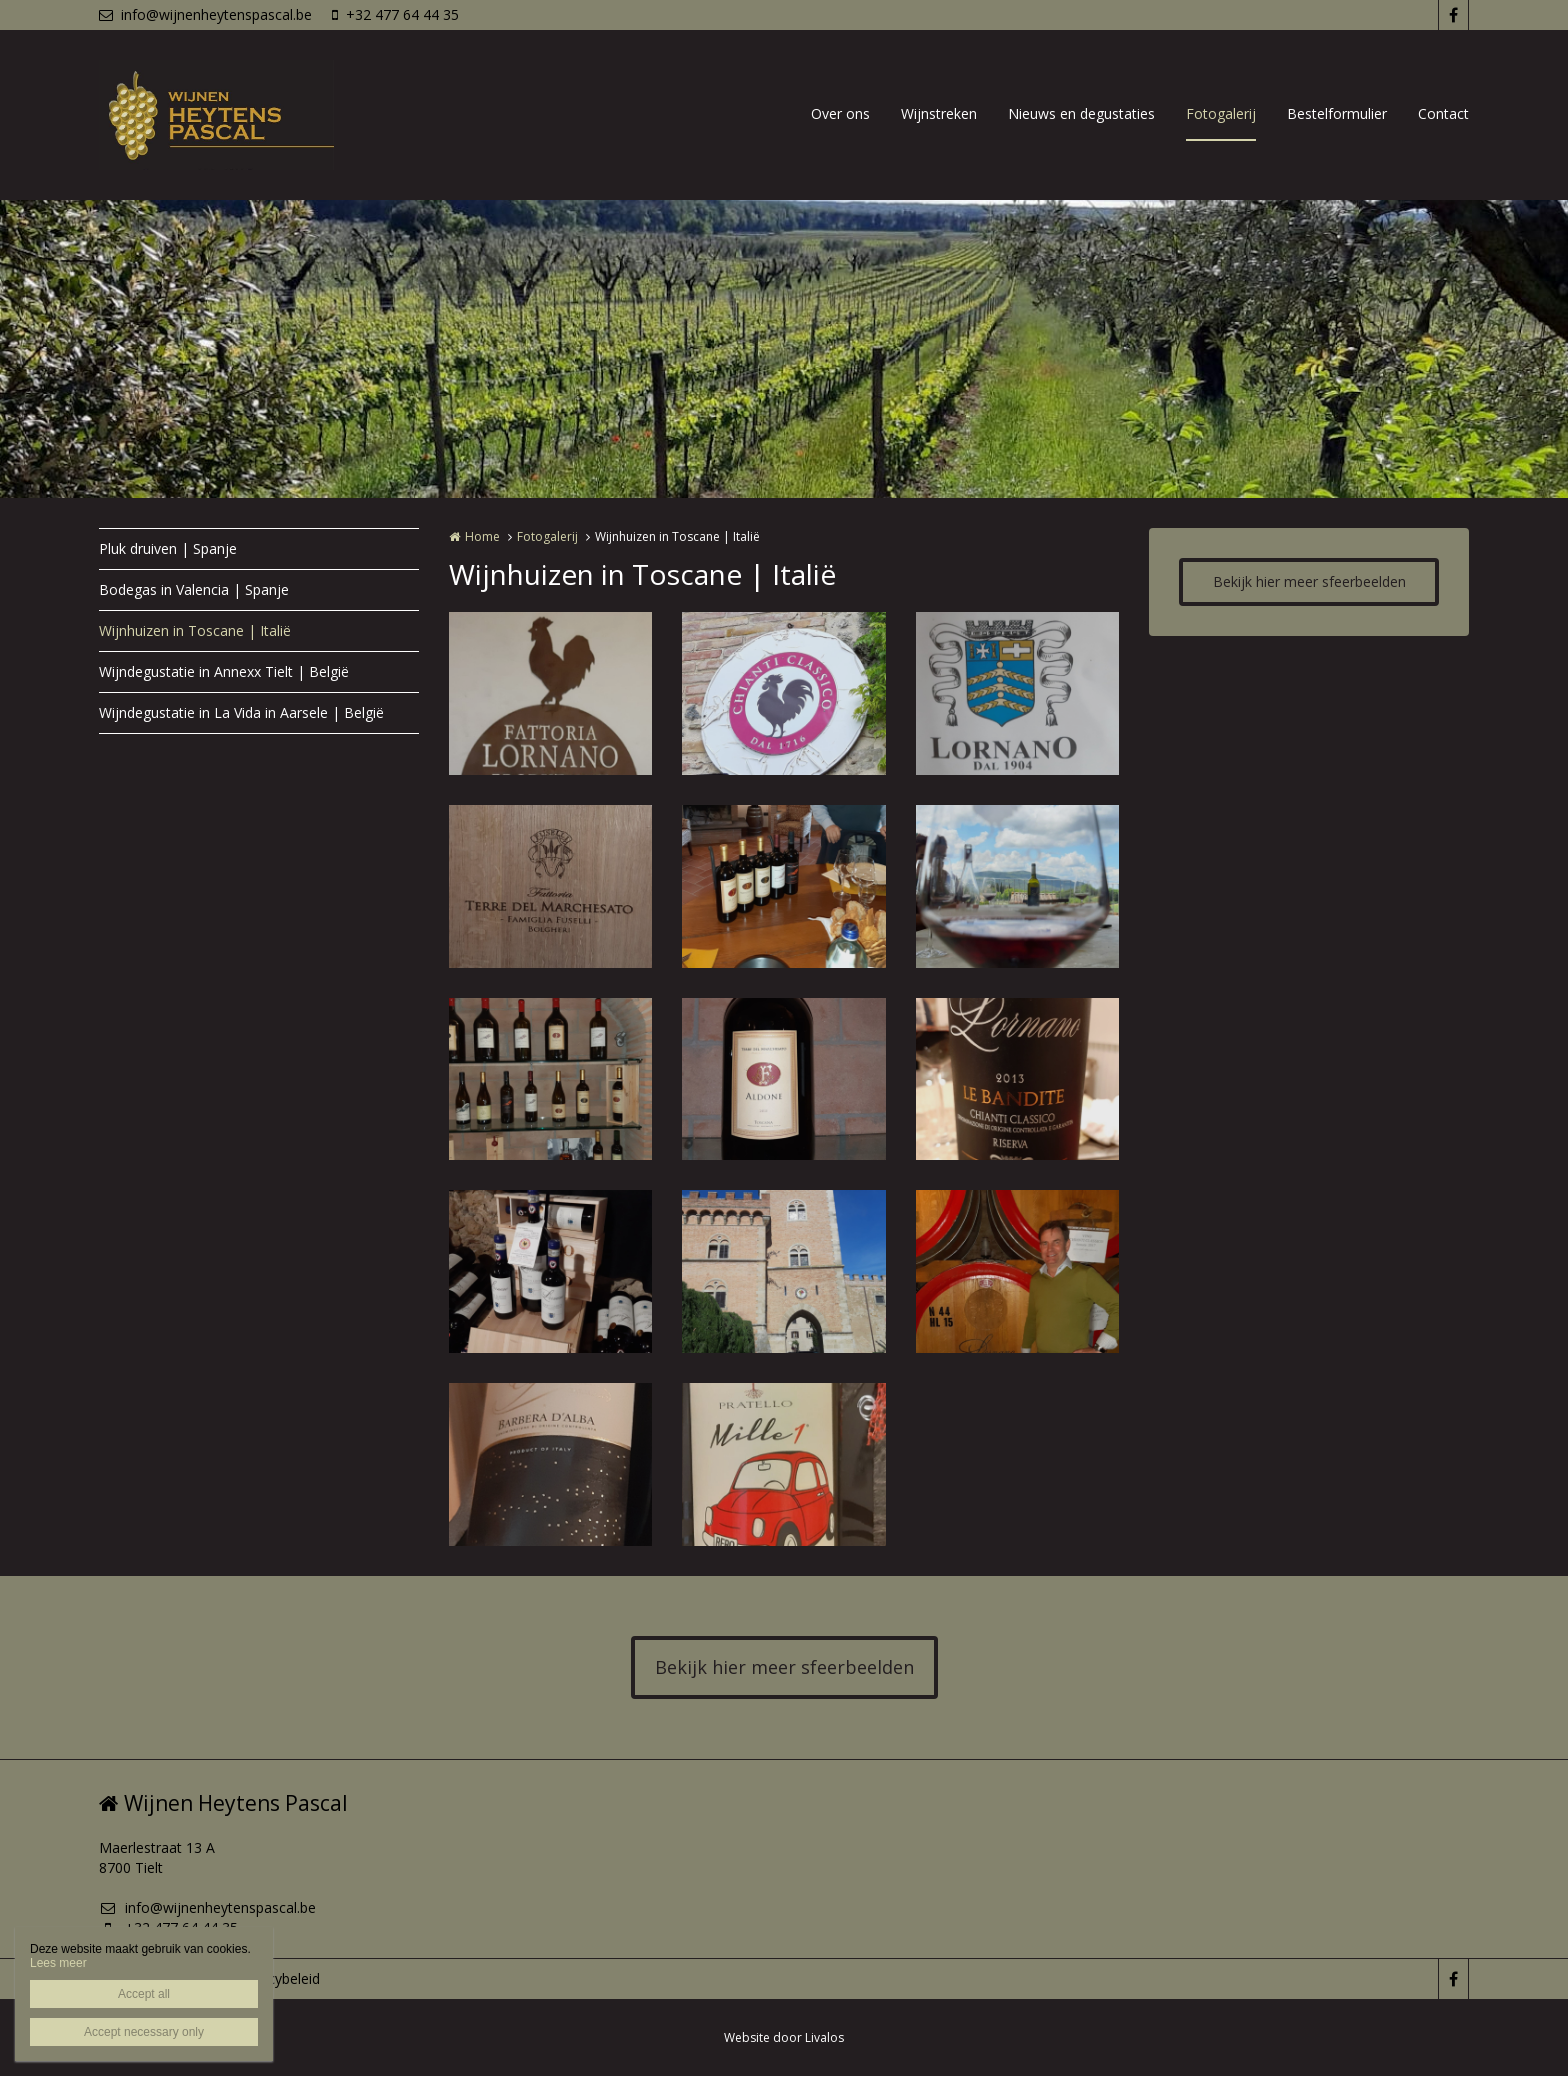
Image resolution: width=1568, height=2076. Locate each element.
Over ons (840, 113)
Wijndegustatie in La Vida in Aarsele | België (241, 712)
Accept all (144, 1994)
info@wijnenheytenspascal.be (205, 14)
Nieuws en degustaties (1081, 113)
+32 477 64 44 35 (395, 14)
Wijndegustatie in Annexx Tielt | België (224, 671)
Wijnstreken (939, 113)
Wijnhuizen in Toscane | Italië (195, 630)
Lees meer (58, 1963)
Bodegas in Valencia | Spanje (194, 589)
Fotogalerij (1221, 113)
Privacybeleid (278, 1978)
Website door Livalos (784, 2037)
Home (482, 536)
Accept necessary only (144, 2032)
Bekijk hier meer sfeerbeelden (1309, 581)
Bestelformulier (1337, 113)
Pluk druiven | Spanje (168, 548)
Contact (1443, 113)
